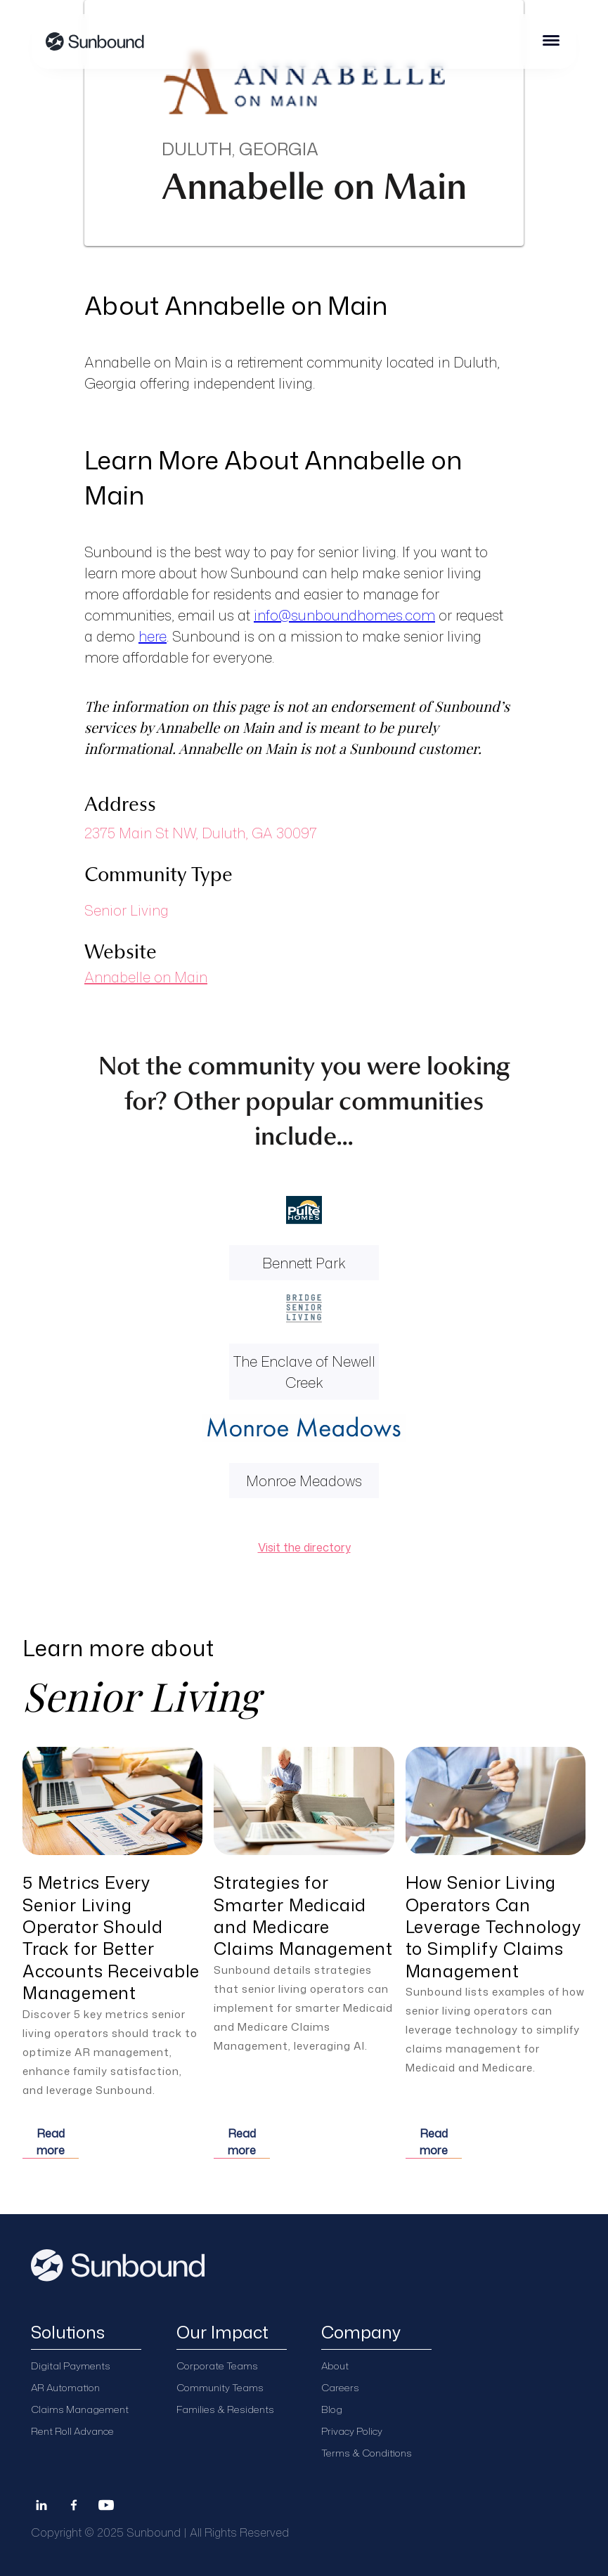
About (335, 2365)
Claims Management (80, 2409)
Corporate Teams (217, 2365)
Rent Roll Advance (72, 2431)
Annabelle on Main (145, 977)
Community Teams (220, 2387)
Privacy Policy (351, 2431)
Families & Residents (225, 2409)
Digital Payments (70, 2365)
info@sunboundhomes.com (344, 615)
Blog (331, 2409)
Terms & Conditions (366, 2452)
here (152, 636)
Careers (340, 2387)
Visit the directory (304, 1547)
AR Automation (65, 2387)
